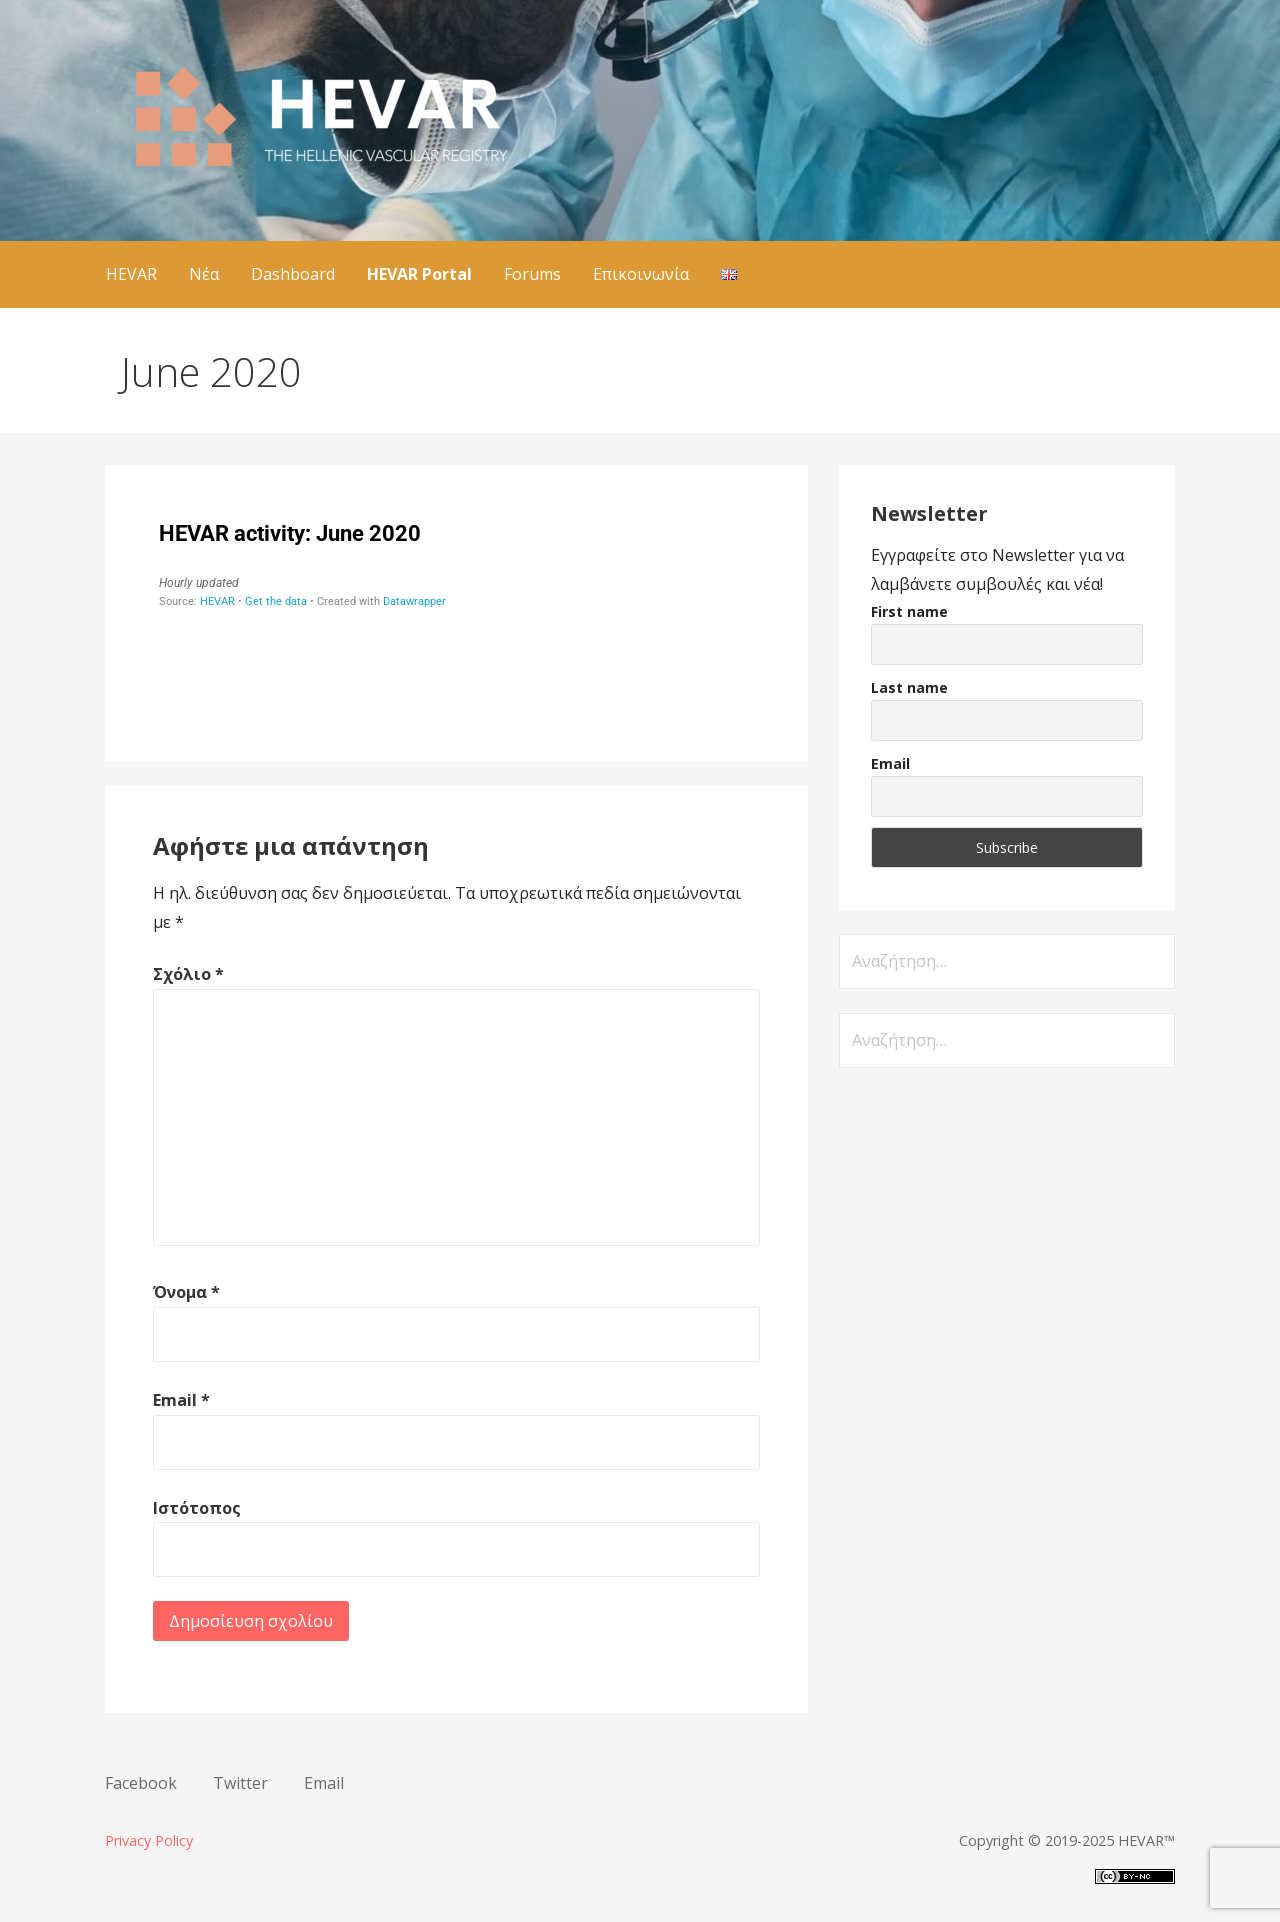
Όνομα (186, 1292)
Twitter (240, 1783)
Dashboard (293, 274)
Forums (532, 274)
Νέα (204, 274)
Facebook (141, 1783)
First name (909, 611)
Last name (909, 687)
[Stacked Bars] (456, 617)
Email (181, 1400)
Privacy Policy (149, 1840)
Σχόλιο (188, 974)
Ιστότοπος (197, 1508)
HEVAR (131, 274)
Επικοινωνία (641, 274)
